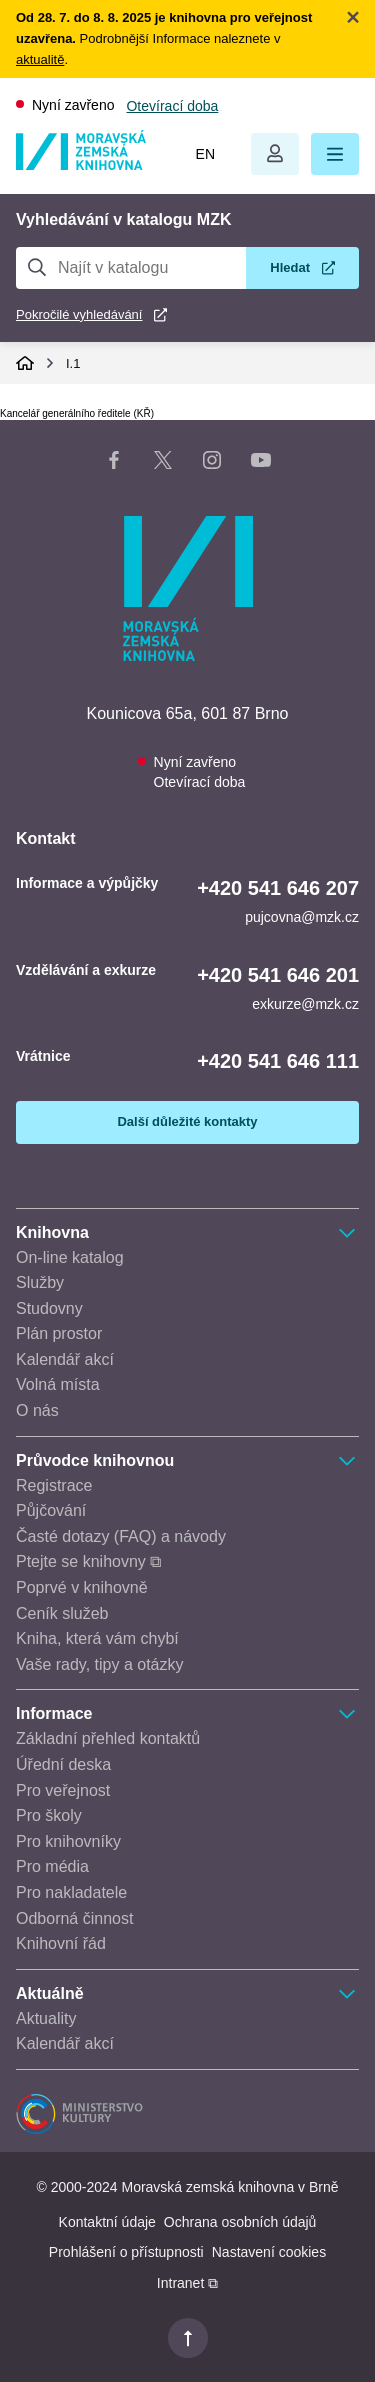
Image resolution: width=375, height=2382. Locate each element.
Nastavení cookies (269, 2252)
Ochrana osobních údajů (240, 2222)
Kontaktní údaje (107, 2222)
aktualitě (40, 59)
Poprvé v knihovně (82, 1587)
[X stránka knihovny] (163, 464)
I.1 (73, 363)
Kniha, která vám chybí (97, 1638)
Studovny (49, 1308)
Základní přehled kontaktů (108, 1738)
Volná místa (58, 1384)
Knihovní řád (61, 1943)
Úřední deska (63, 1764)
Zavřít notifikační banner (353, 17)
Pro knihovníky (68, 1841)
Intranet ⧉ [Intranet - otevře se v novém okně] (187, 2283)
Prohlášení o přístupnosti (126, 2252)
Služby (40, 1282)
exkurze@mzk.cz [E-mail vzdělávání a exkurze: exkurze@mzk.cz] (305, 1004)
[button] (335, 154)
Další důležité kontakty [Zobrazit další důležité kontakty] (187, 1121)
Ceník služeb (62, 1613)
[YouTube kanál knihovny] (261, 464)
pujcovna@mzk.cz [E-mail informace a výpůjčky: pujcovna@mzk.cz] (302, 917)
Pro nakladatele (71, 1892)
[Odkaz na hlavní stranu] (81, 164)
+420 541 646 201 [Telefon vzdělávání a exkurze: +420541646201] (278, 975)
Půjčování (51, 1510)
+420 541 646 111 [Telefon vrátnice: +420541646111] (278, 1061)
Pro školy (49, 1815)
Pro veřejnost (63, 1790)
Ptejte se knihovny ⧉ (88, 1561)
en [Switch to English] (205, 154)
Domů (25, 363)
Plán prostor (59, 1333)
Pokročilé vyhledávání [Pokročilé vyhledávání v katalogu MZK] (79, 314)
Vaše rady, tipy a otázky (99, 1664)
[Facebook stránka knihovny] (114, 464)
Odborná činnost (74, 1918)
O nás (37, 1410)
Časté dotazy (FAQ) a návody (121, 1536)
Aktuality (46, 2018)
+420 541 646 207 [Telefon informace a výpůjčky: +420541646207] (278, 888)
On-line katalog (70, 1257)
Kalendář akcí (65, 1359)
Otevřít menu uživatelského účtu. (275, 154)
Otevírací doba (172, 106)
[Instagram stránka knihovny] (212, 464)
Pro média (52, 1866)
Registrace (54, 1485)
